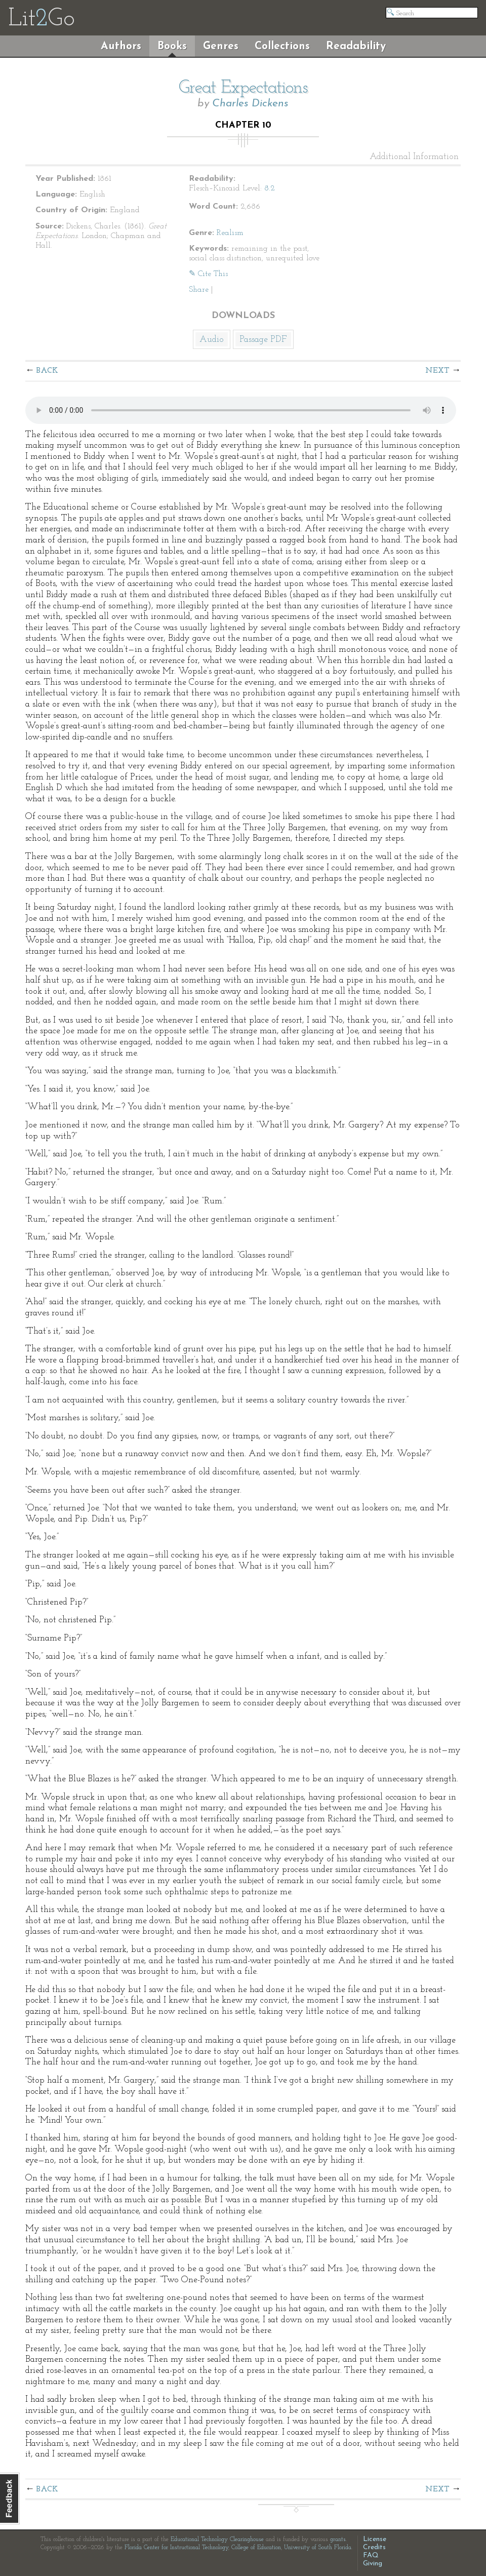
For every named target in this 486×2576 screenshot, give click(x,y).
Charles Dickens (250, 103)
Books (172, 46)
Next (437, 371)
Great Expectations (243, 88)
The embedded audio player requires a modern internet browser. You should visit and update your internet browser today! (240, 410)
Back (47, 371)
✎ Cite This (208, 274)
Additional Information (414, 157)
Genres (220, 46)
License (374, 2539)
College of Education (256, 2548)
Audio (211, 339)
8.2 (269, 188)
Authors (121, 46)
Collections (282, 46)
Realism (230, 233)
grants (338, 2539)
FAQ (371, 2555)
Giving (372, 2563)
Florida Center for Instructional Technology (176, 2548)
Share (199, 290)
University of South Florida (317, 2548)
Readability (356, 46)
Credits (374, 2547)
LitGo (41, 19)
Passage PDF (263, 339)
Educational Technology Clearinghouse (217, 2539)
